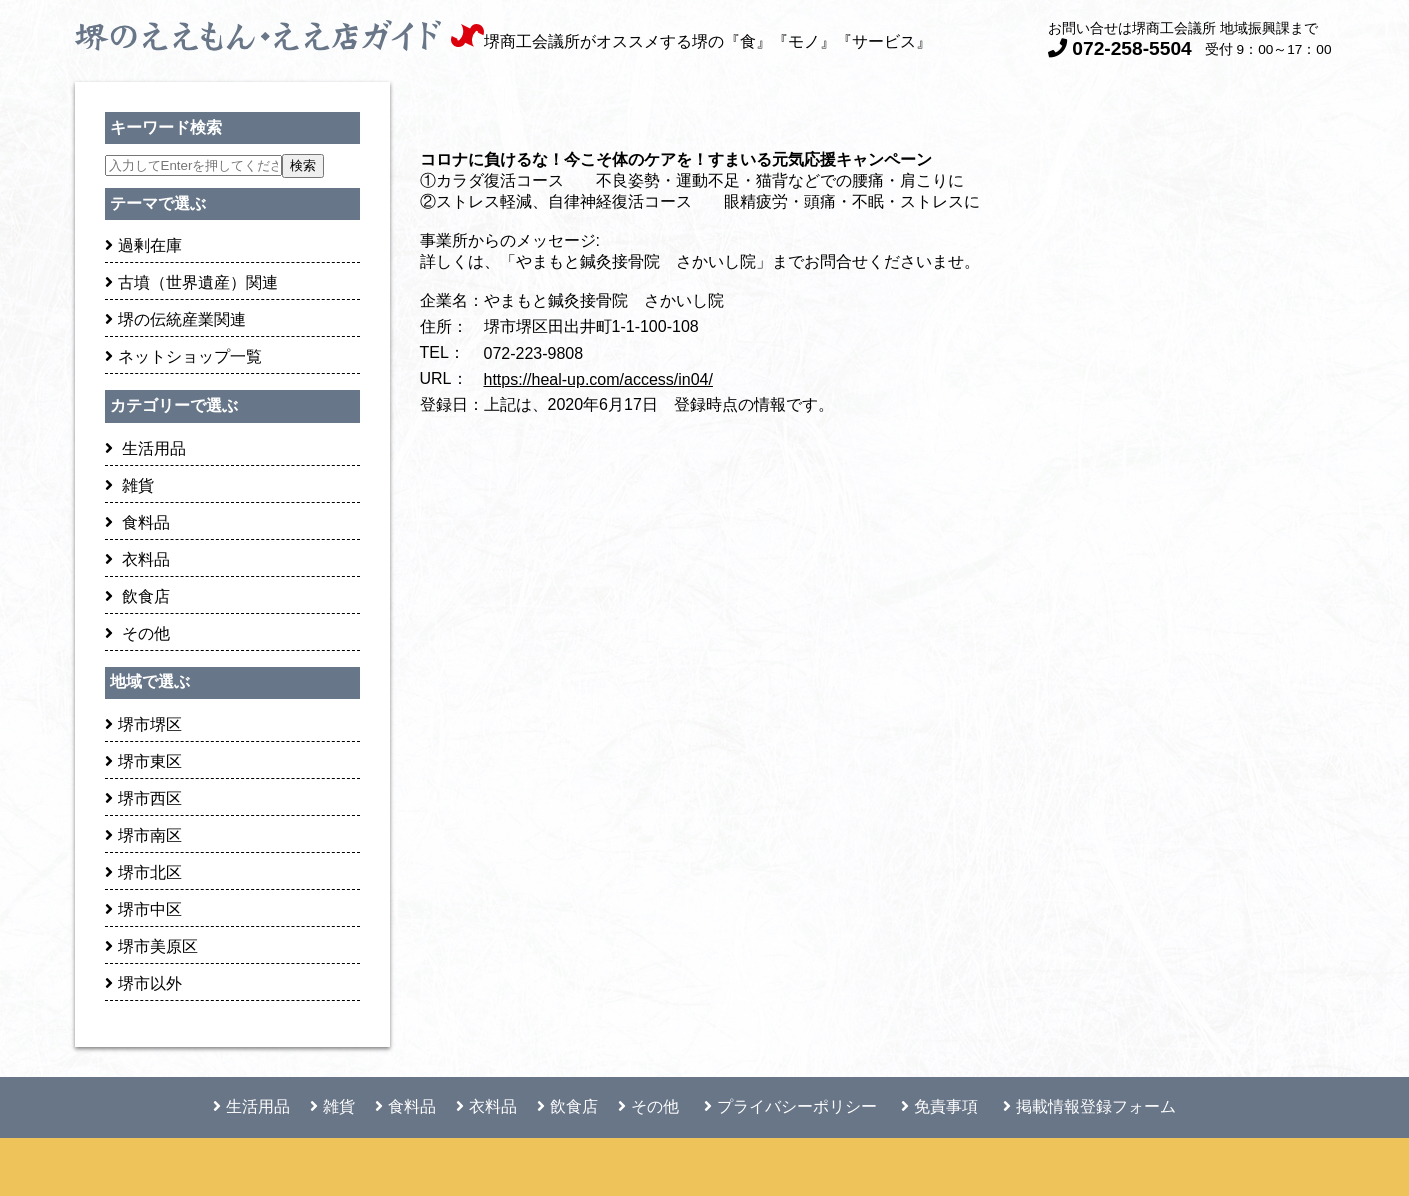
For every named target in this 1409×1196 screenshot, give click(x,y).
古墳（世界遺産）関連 (191, 282)
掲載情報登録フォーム (1089, 1106)
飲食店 (137, 596)
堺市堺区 (143, 724)
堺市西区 (143, 798)
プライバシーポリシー (790, 1106)
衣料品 (137, 559)
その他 (137, 633)
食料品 (137, 522)
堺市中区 (143, 909)
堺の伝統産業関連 (175, 319)
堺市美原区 (151, 946)
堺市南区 (143, 835)
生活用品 (145, 448)
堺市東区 (143, 761)
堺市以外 (143, 983)
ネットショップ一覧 (183, 356)
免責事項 (939, 1106)
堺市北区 (143, 872)
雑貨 (129, 485)
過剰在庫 (143, 245)
